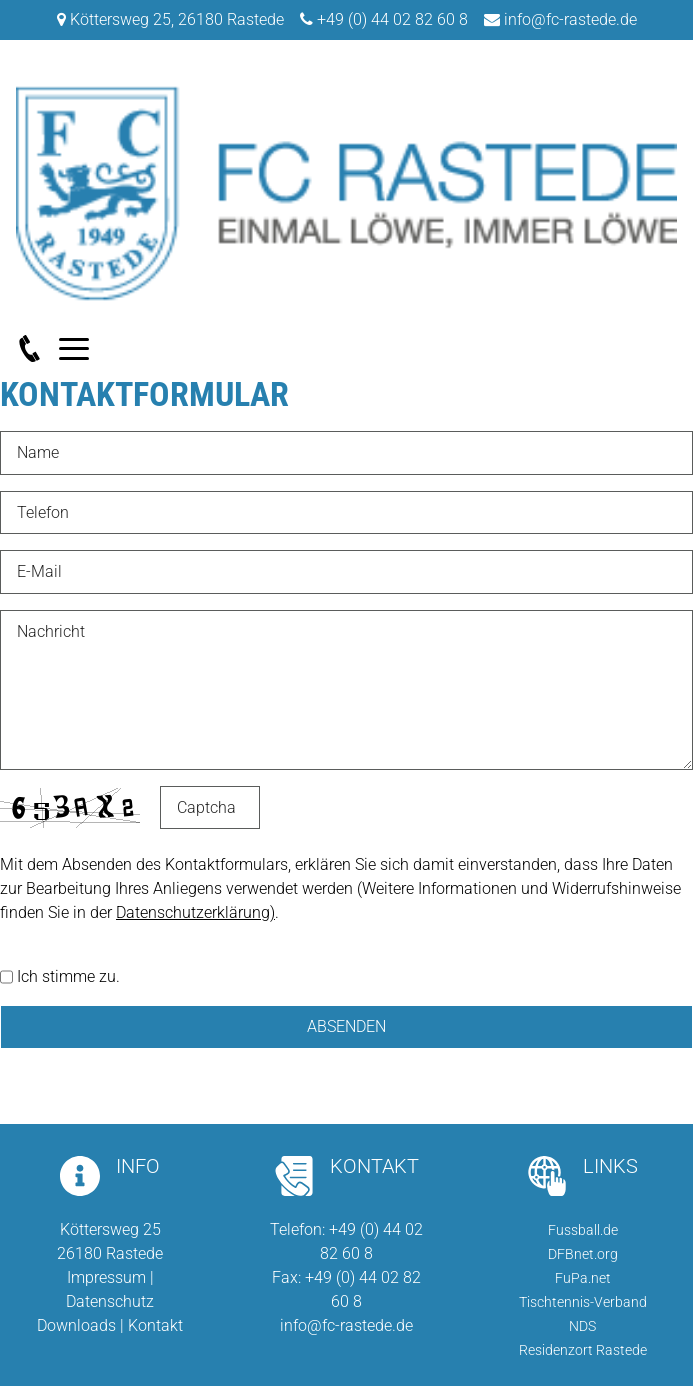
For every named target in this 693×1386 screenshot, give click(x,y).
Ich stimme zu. (68, 976)
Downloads (76, 1325)
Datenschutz (110, 1301)
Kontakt (155, 1325)
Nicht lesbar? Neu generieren (286, 807)
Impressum (106, 1277)
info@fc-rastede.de (570, 19)
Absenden (346, 1026)
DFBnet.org (583, 1254)
